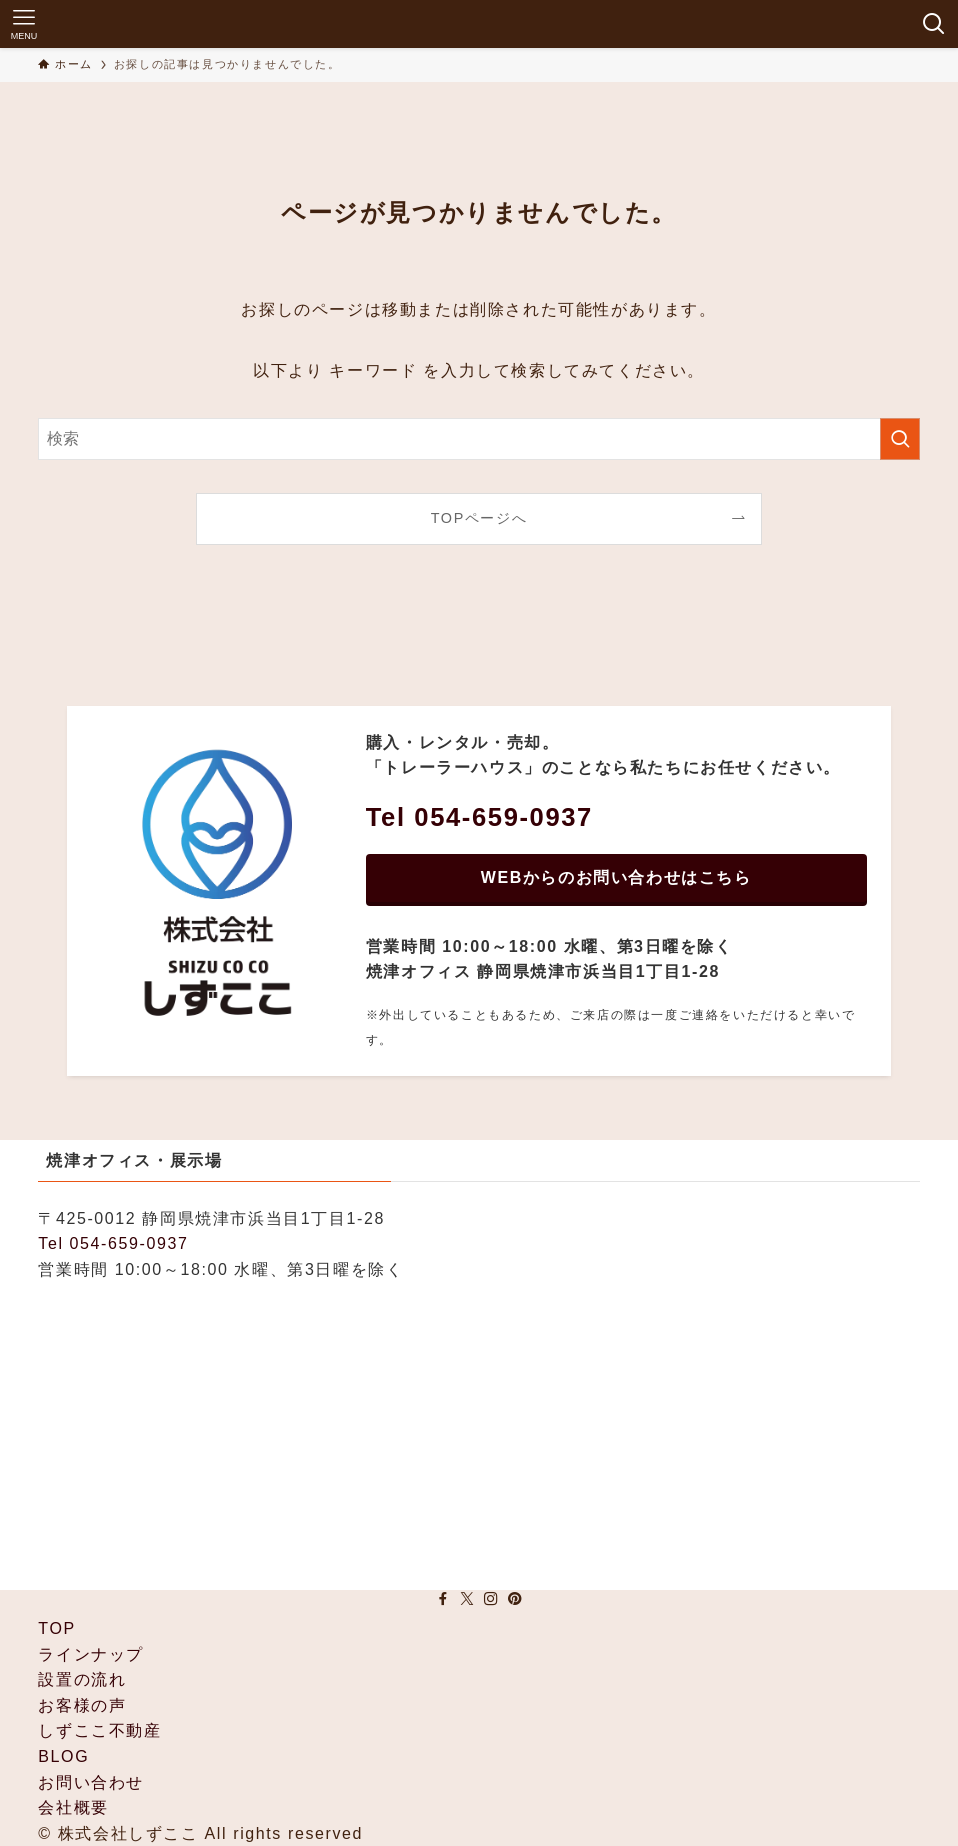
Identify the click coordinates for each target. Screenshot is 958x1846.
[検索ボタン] (934, 24)
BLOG (63, 1756)
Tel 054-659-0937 (113, 1243)
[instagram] (491, 1599)
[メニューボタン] (24, 24)
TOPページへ (479, 518)
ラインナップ (91, 1654)
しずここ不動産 (99, 1730)
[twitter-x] (467, 1599)
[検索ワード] (478, 439)
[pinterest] (515, 1599)
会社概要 (73, 1807)
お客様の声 (82, 1705)
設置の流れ (82, 1679)
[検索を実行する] (900, 439)
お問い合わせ (91, 1782)
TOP (56, 1628)
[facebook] (443, 1599)
